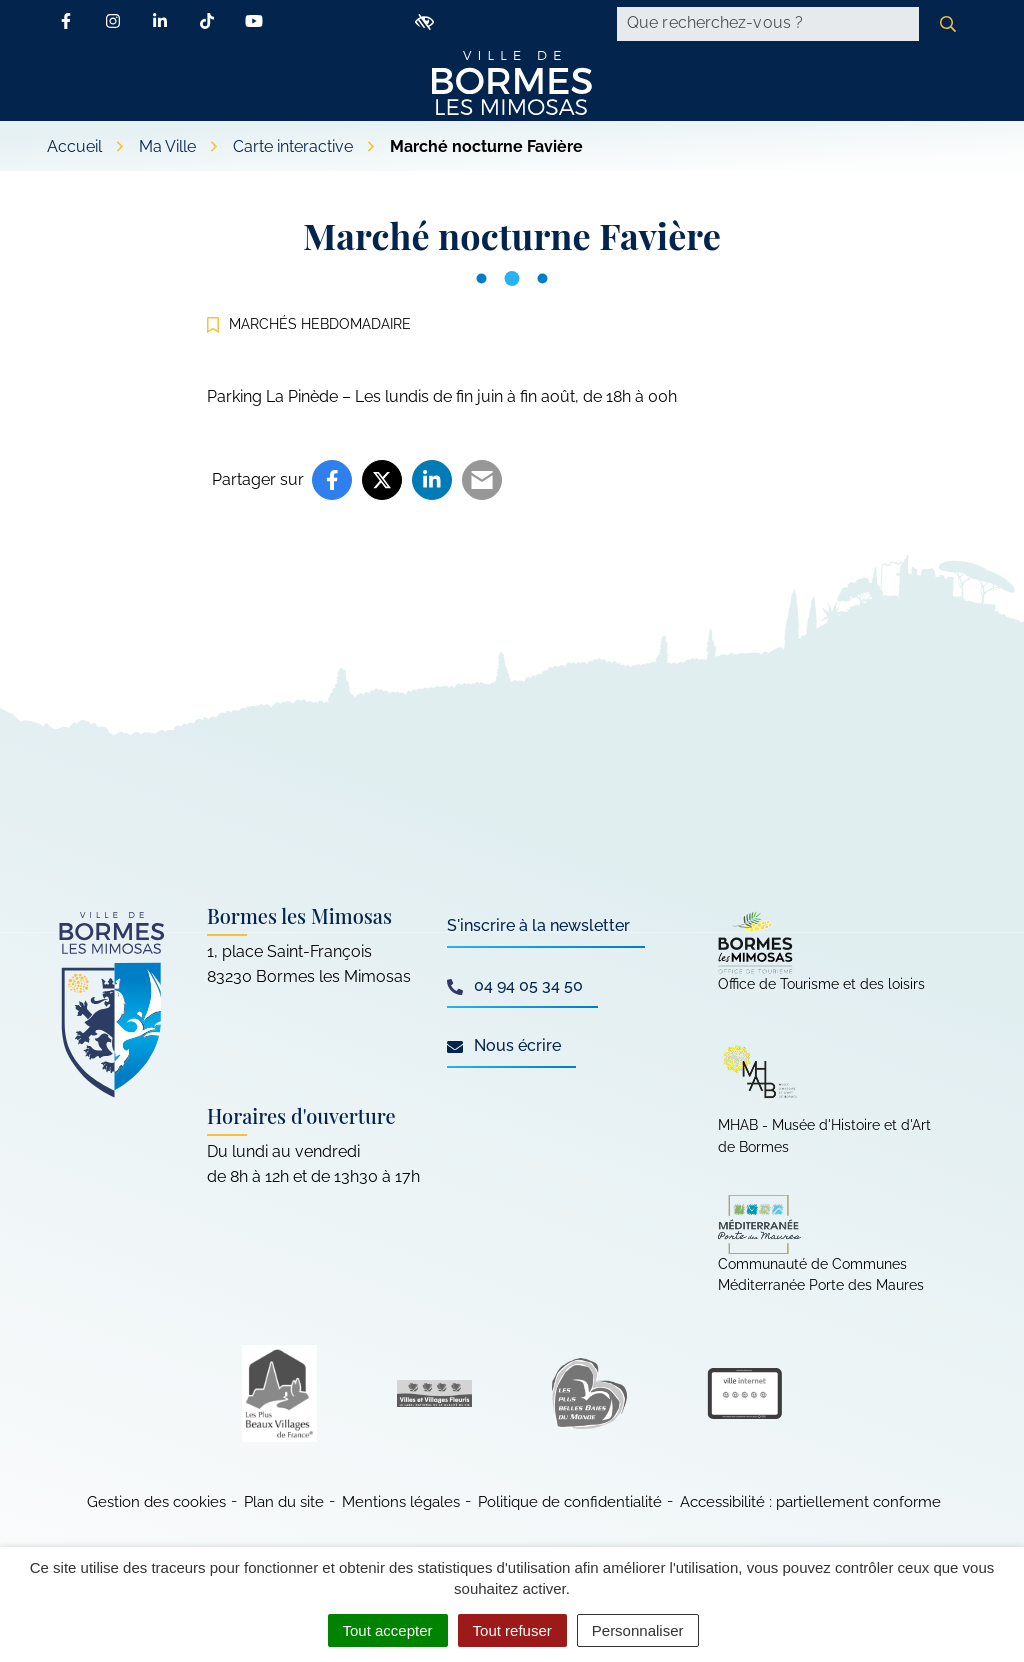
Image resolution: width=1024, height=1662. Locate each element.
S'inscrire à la (538, 925)
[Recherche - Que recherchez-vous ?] (768, 24)
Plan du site (284, 1502)
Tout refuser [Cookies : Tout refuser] (512, 1630)
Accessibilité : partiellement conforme (810, 1502)
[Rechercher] (948, 24)
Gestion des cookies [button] (156, 1502)
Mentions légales (401, 1502)
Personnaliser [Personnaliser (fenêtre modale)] (638, 1630)
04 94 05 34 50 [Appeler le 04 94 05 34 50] (515, 985)
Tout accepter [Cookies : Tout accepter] (388, 1630)
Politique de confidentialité (570, 1502)
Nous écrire (504, 1045)
